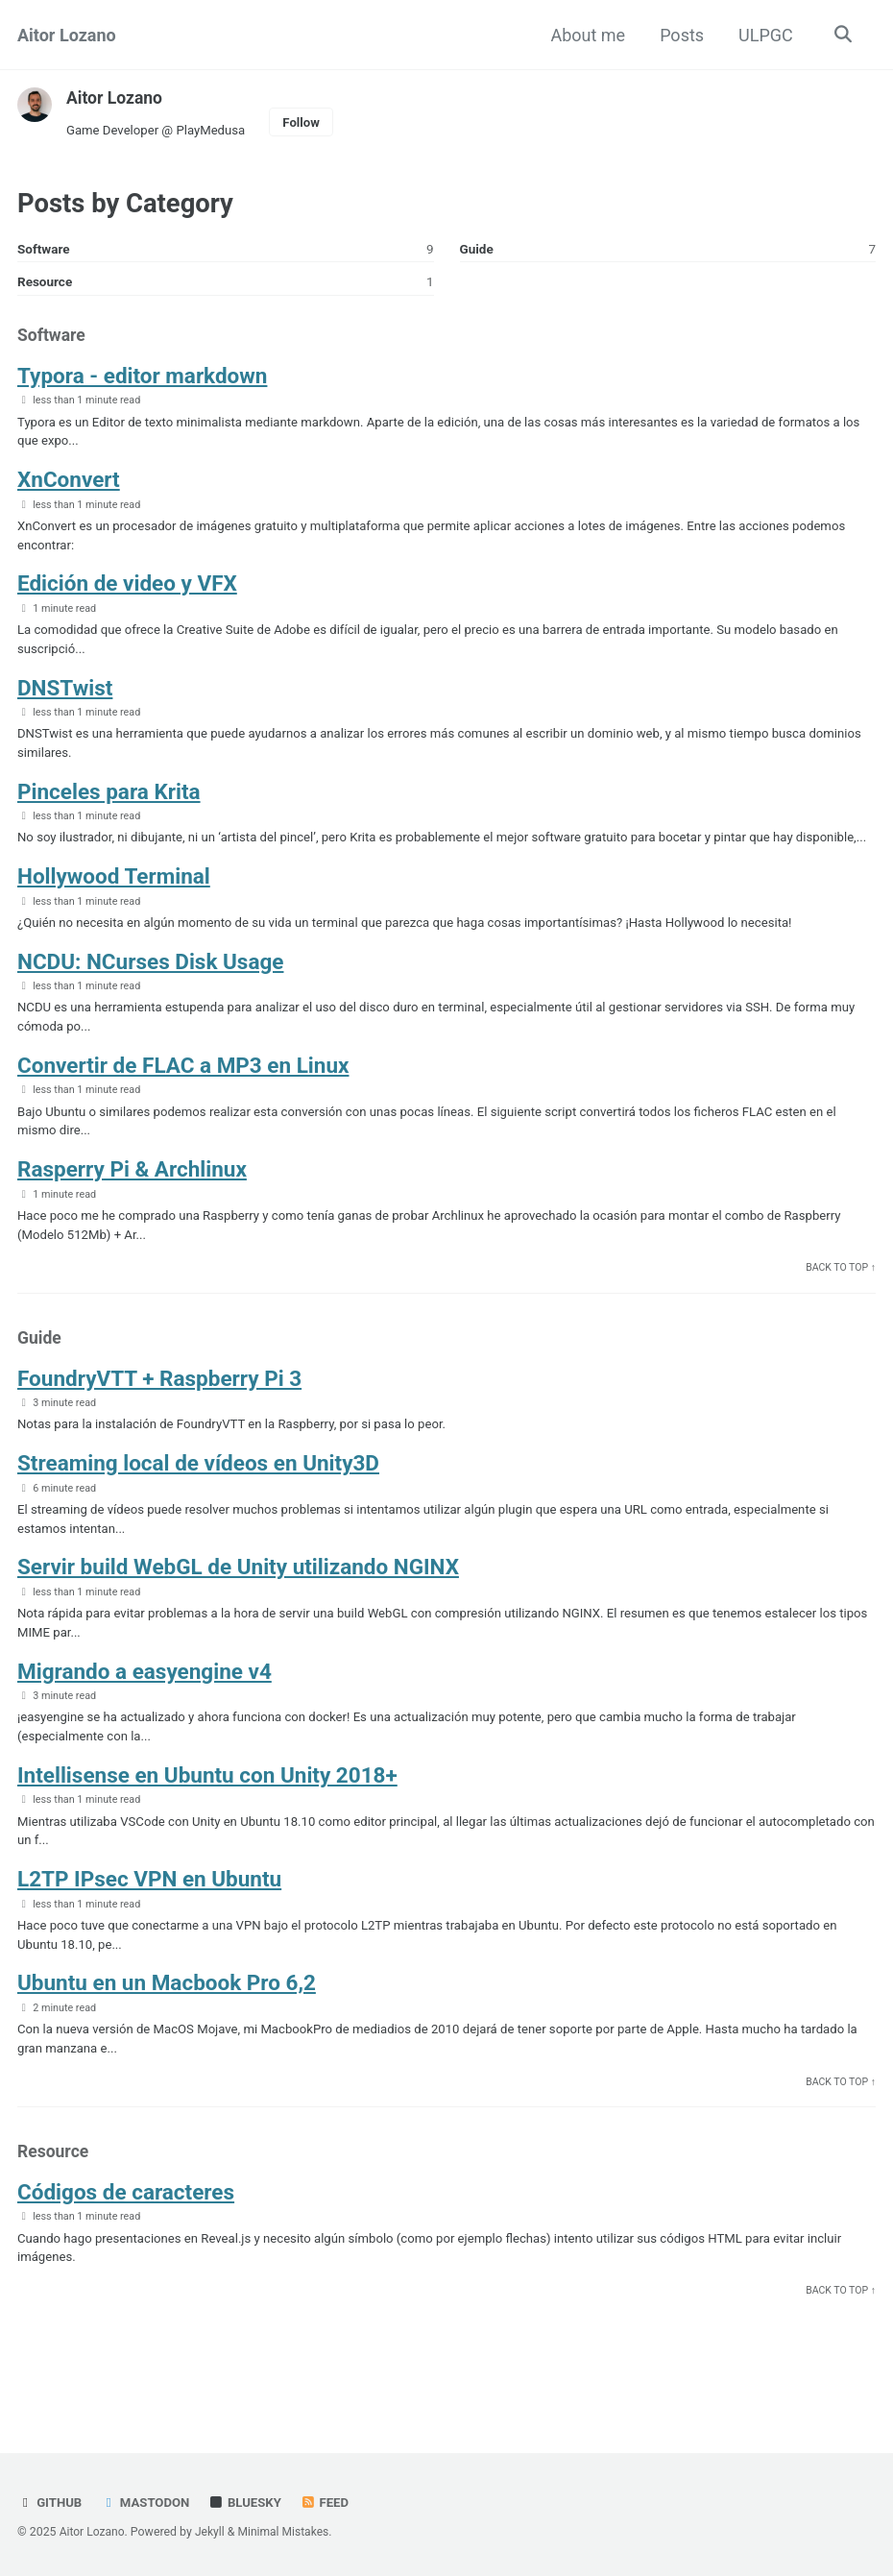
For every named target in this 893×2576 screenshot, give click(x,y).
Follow (307, 122)
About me (585, 35)
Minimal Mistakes (286, 2533)
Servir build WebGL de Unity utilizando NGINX (238, 1606)
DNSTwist (64, 695)
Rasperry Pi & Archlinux (132, 1203)
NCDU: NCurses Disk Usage (150, 993)
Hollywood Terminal (113, 906)
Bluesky (248, 2503)
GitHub (50, 2503)
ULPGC (763, 35)
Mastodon (147, 2503)
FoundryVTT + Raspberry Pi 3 (159, 1415)
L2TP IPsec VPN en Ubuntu (149, 1923)
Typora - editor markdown (142, 379)
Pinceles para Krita (109, 801)
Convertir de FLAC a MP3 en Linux (183, 1097)
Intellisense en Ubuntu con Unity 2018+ (207, 1818)
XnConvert (68, 485)
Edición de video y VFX (127, 589)
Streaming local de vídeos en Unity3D (198, 1502)
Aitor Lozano (66, 35)
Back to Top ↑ (840, 1304)
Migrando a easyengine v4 (144, 1712)
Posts (680, 35)
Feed (329, 2503)
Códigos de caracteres (125, 2240)
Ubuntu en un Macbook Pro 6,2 (166, 2029)
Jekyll (212, 2533)
